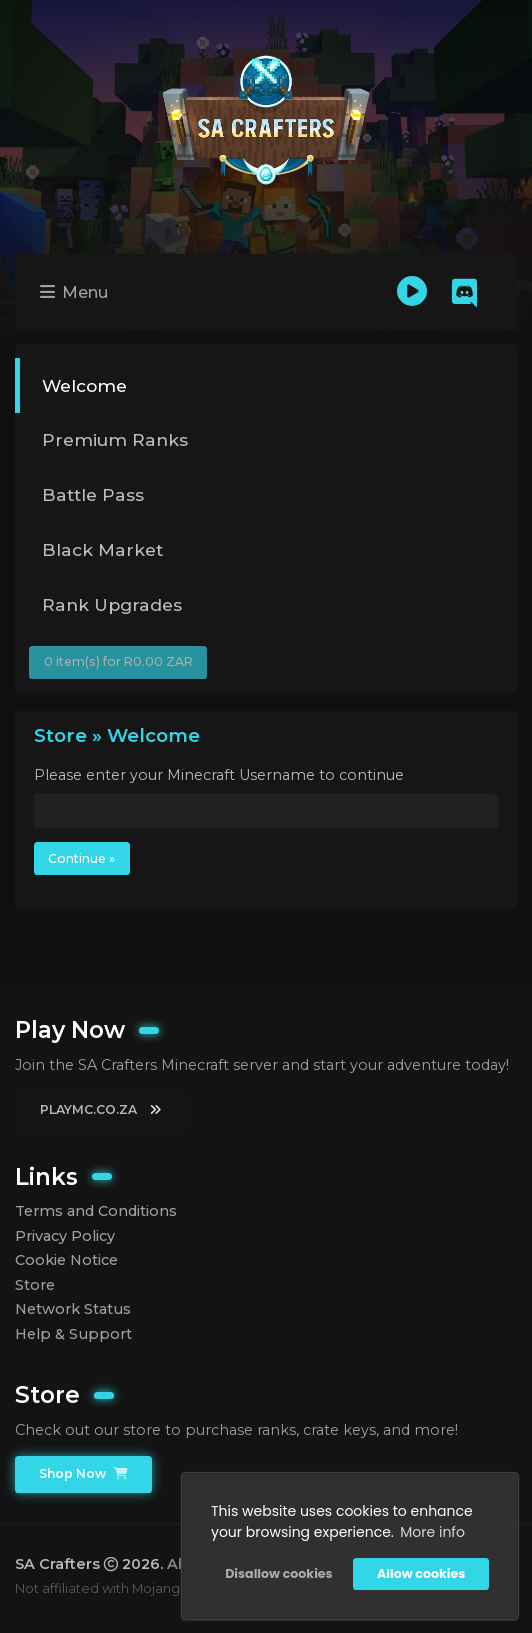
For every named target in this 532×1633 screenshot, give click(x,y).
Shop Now (83, 1473)
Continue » (81, 858)
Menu (74, 292)
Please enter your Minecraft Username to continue (219, 775)
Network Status (73, 1309)
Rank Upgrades (112, 604)
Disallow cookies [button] (278, 1573)
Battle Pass (93, 494)
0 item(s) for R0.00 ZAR (118, 661)
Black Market (102, 549)
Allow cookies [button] (421, 1573)
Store (35, 1285)
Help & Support (73, 1334)
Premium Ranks (115, 439)
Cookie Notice (66, 1260)
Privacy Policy (65, 1236)
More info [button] (432, 1532)
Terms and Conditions (96, 1211)
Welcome (84, 385)
